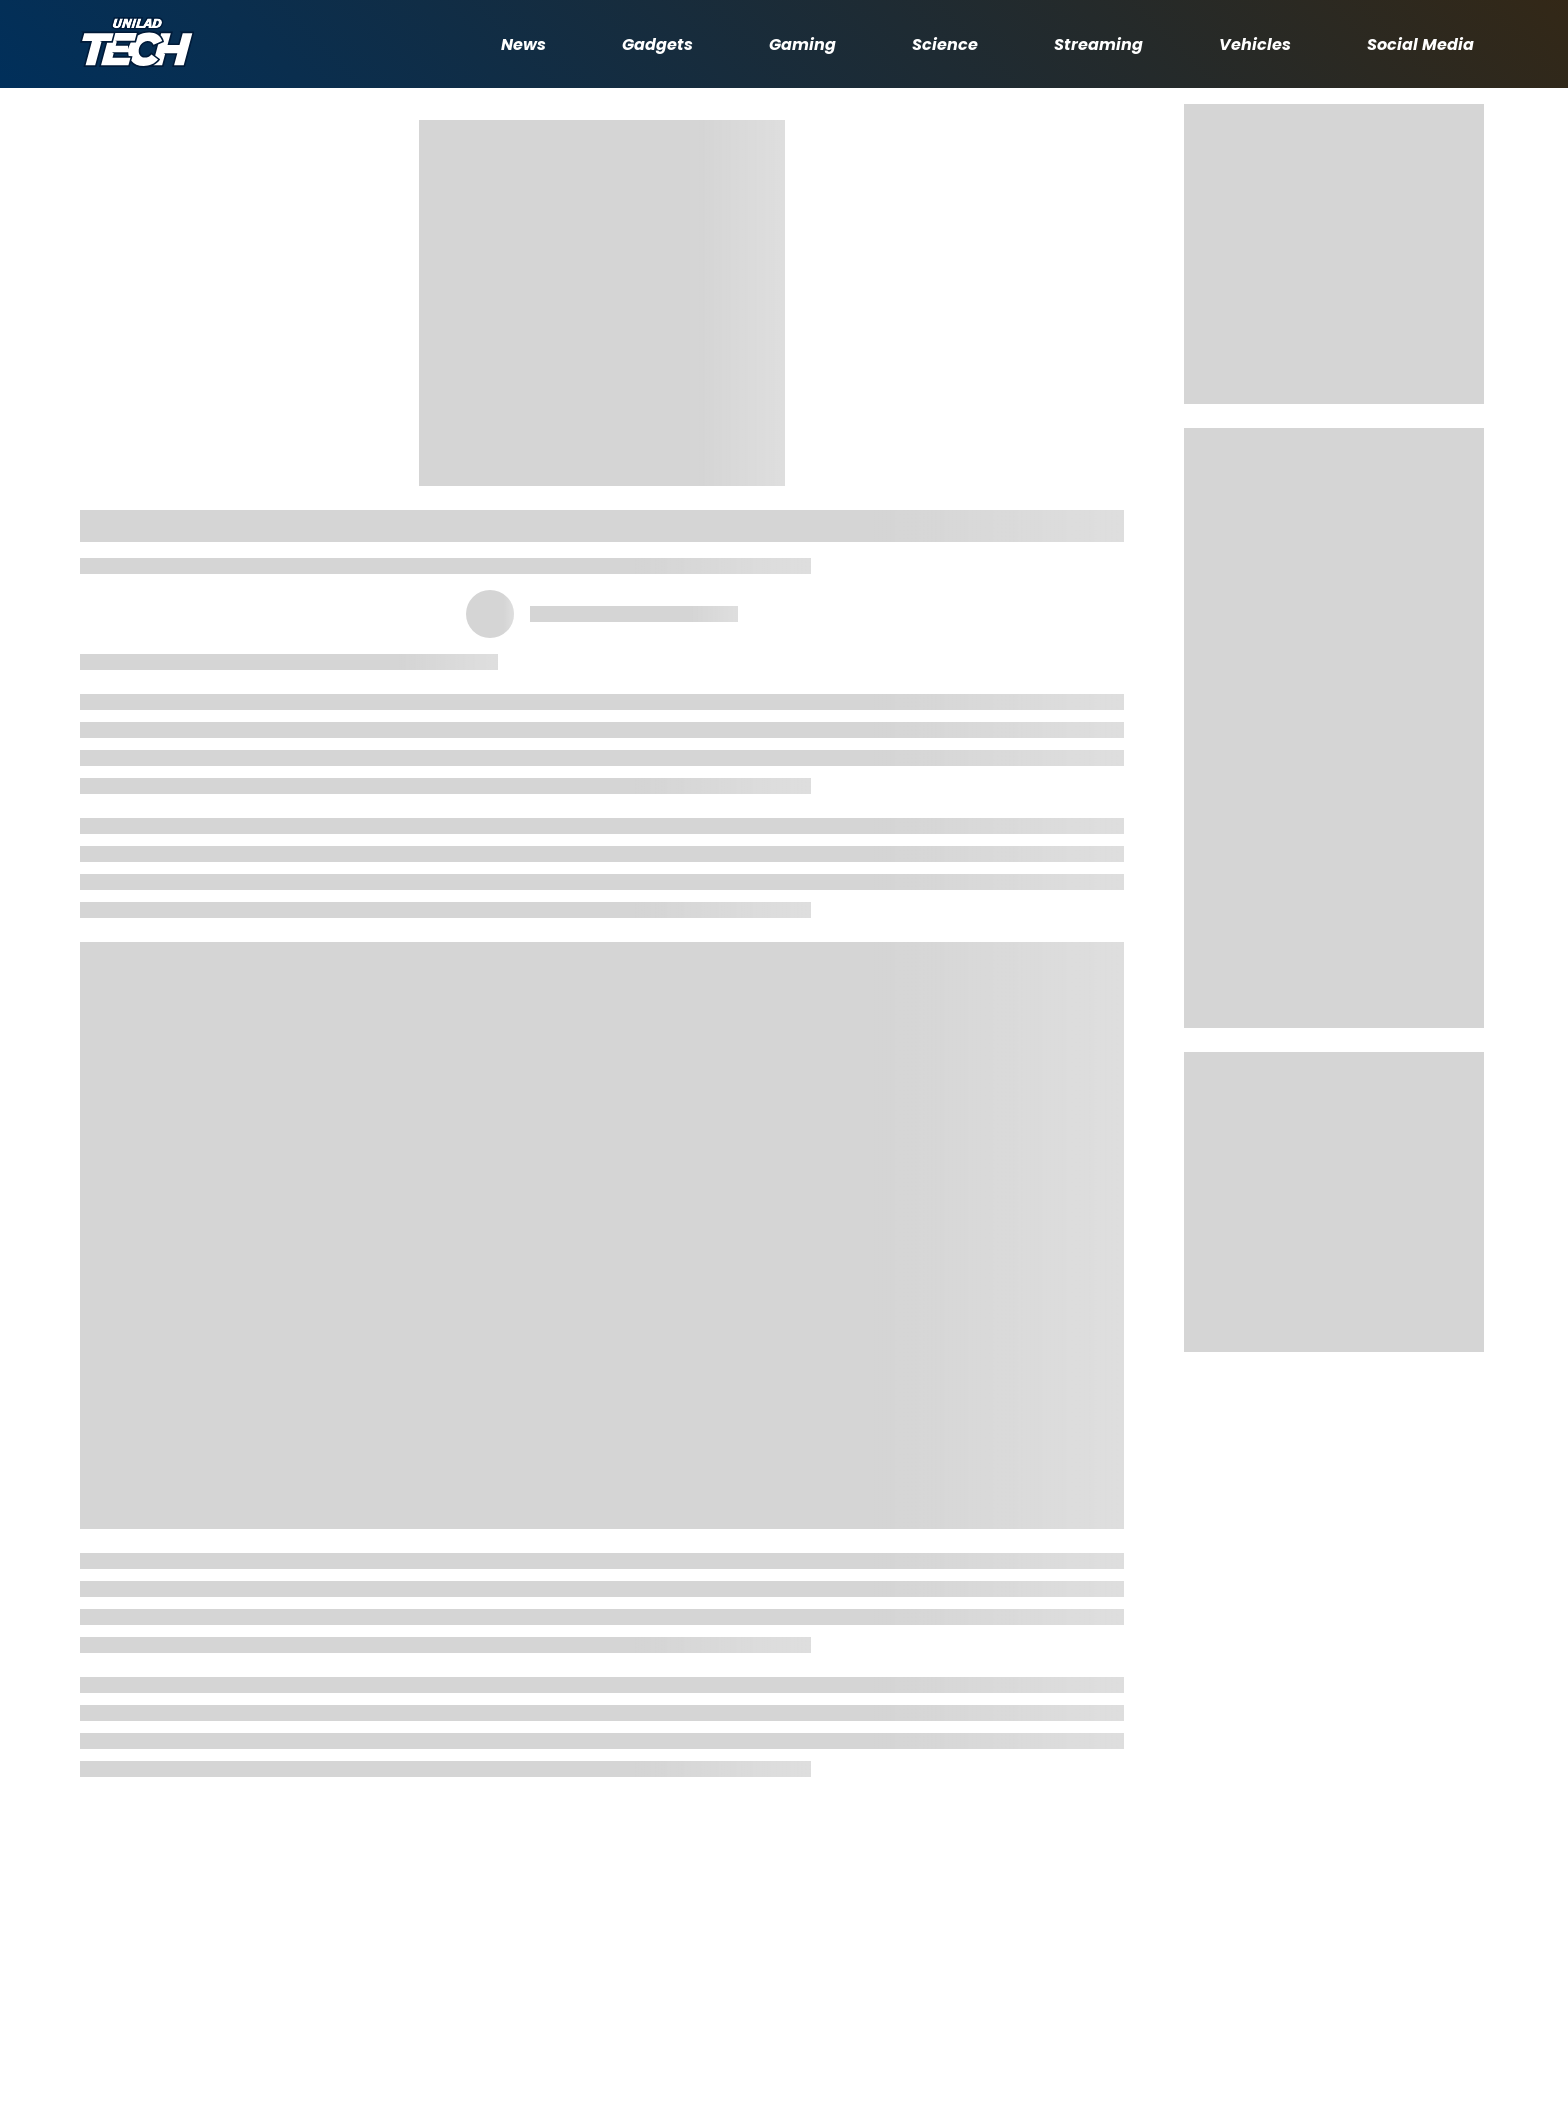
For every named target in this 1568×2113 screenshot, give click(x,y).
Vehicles (1255, 44)
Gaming (802, 44)
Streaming (1098, 44)
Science (945, 44)
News (523, 44)
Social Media (1420, 44)
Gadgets (657, 44)
